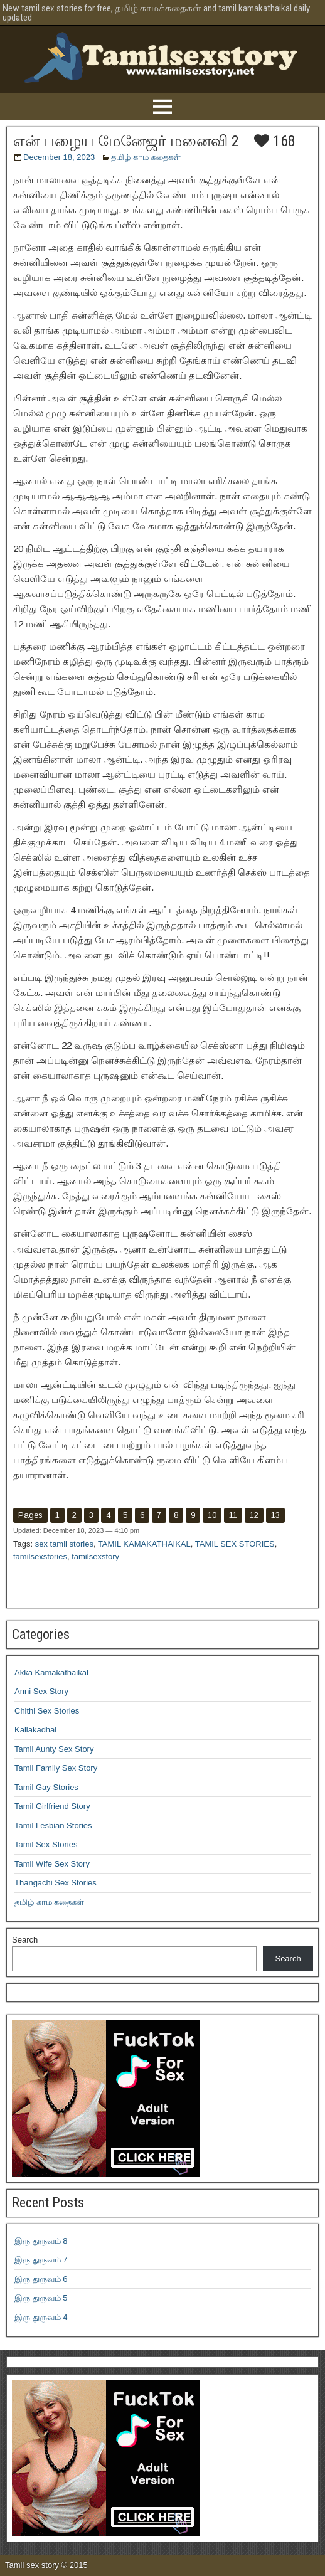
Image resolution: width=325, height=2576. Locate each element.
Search (25, 1939)
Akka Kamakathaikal (51, 1672)
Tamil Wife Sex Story (52, 1863)
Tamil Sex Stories (45, 1844)
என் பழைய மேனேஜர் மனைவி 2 (126, 141)
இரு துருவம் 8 (40, 2240)
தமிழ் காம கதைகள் (146, 157)
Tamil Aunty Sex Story (53, 1749)
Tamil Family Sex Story (55, 1768)
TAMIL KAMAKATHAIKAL (144, 1544)
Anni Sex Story (41, 1691)
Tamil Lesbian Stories (53, 1825)
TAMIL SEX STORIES (235, 1544)
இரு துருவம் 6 (40, 2279)
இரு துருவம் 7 (40, 2259)
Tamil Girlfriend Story (52, 1806)
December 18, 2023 (59, 157)
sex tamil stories (64, 1544)
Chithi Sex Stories (46, 1710)
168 (275, 141)
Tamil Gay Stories (46, 1787)
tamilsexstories (40, 1556)
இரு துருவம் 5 (40, 2298)
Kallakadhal (35, 1729)
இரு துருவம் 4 (40, 2317)
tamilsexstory (95, 1556)
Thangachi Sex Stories (55, 1882)
